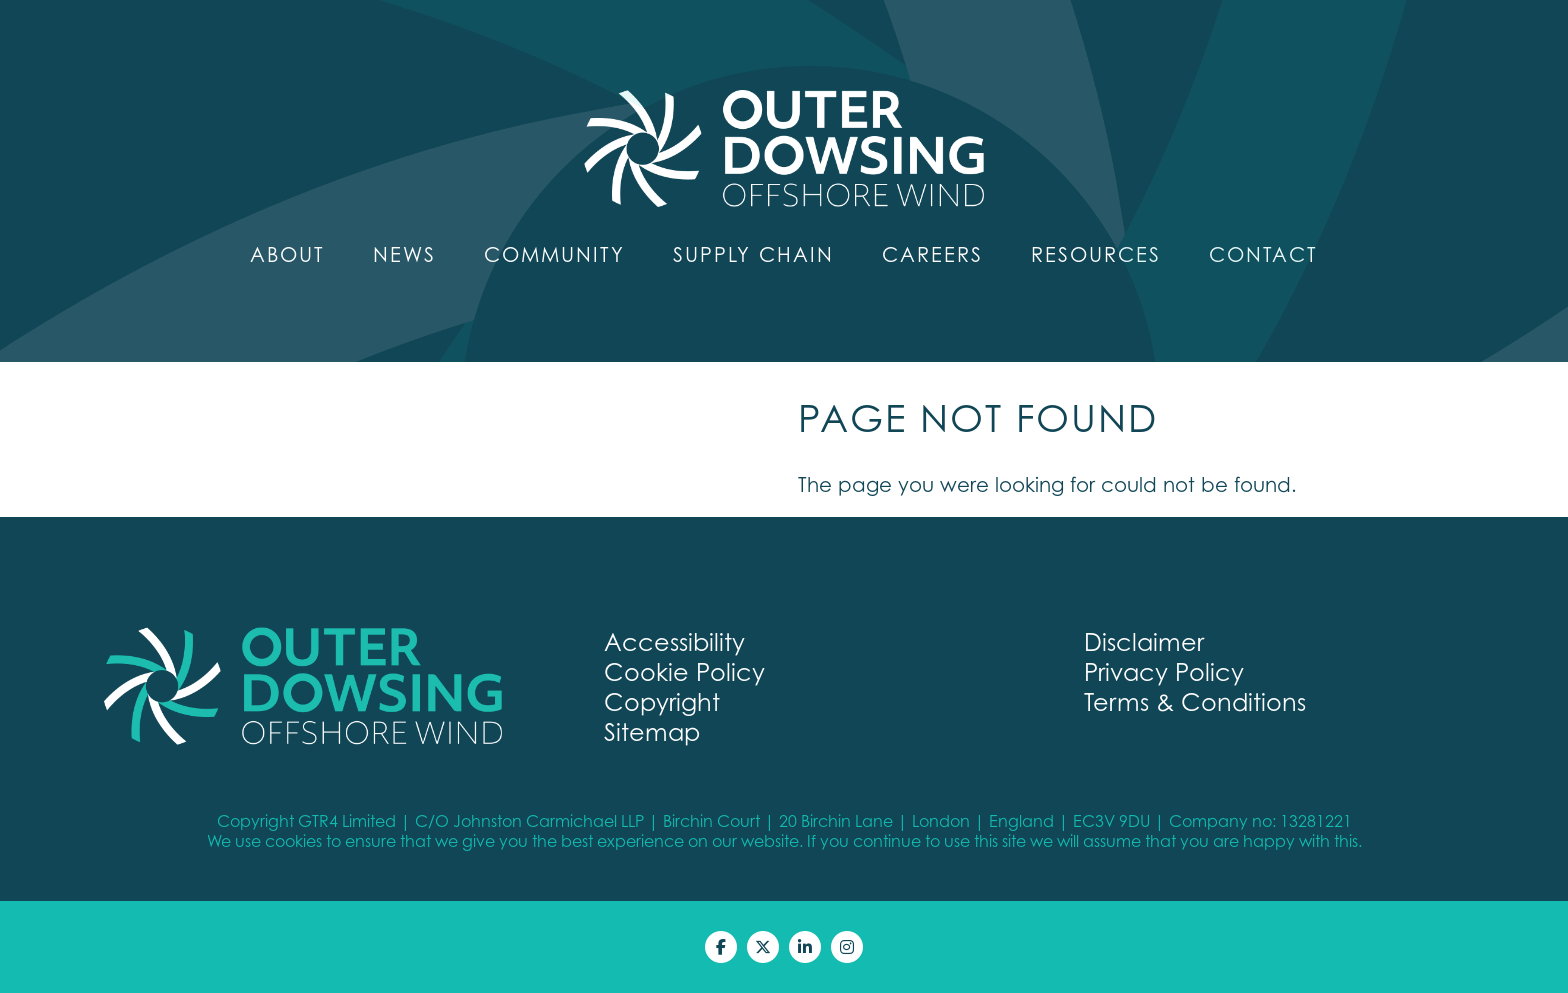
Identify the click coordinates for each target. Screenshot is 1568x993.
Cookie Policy (684, 672)
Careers (932, 254)
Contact (1263, 254)
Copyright (662, 702)
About (287, 254)
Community (554, 254)
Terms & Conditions (1195, 702)
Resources (1096, 254)
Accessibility (674, 642)
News (404, 254)
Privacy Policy (1164, 672)
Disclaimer (1144, 642)
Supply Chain (753, 254)
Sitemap (652, 732)
